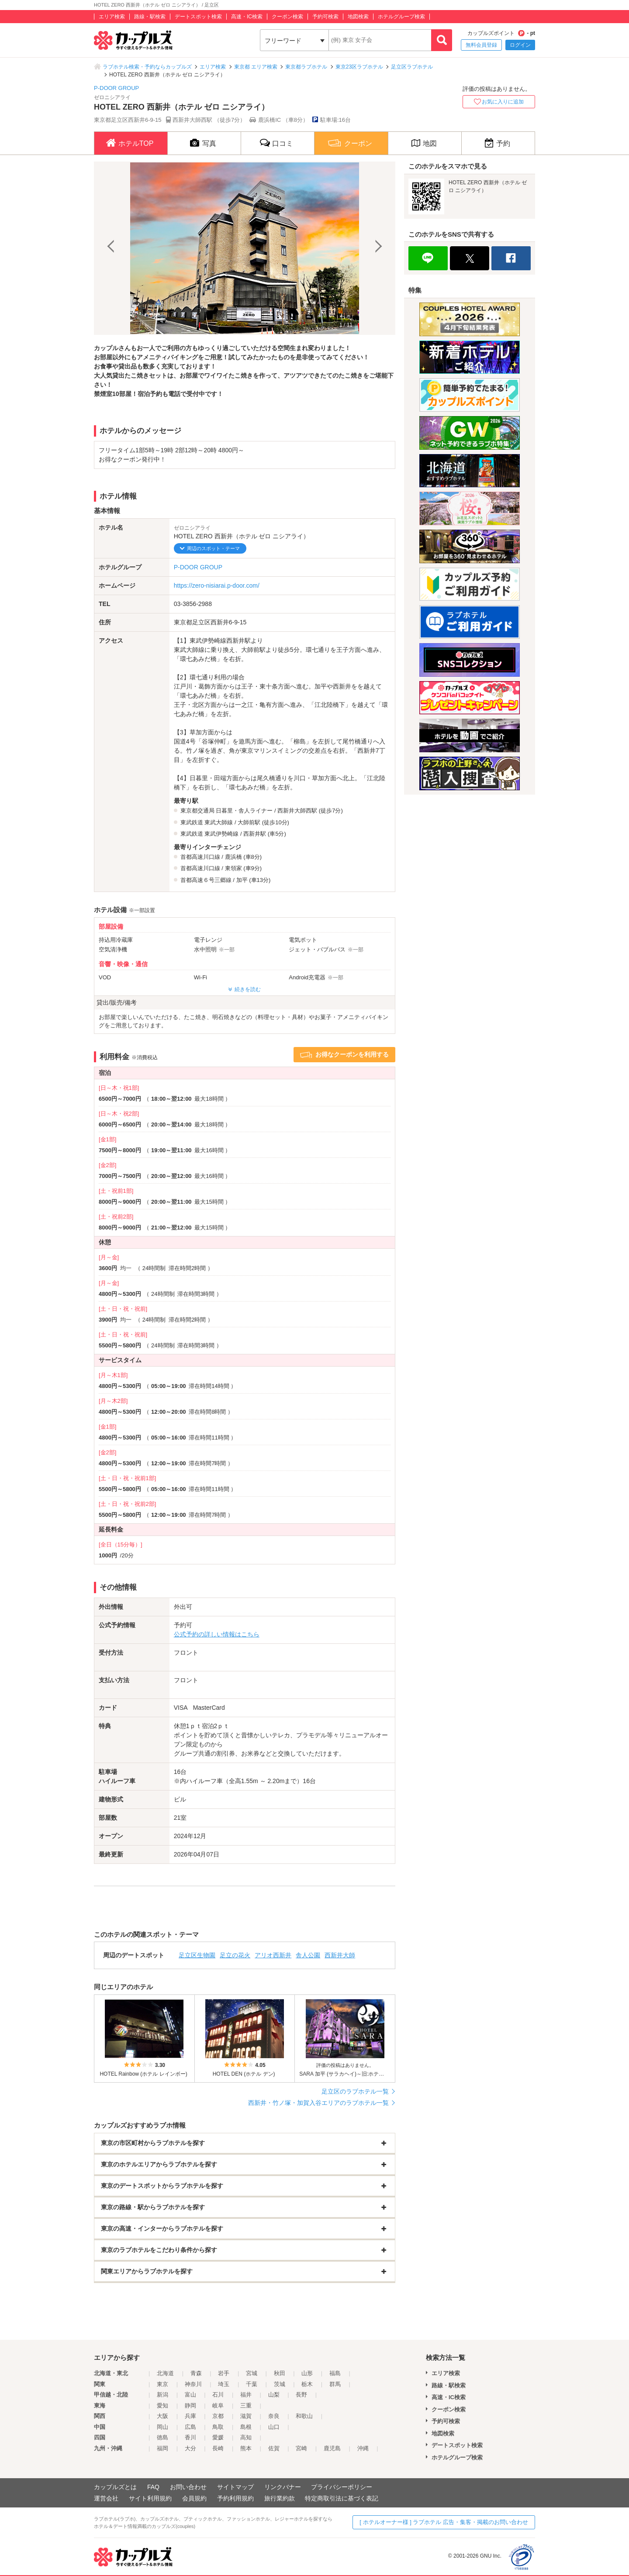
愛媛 (218, 2437)
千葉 (251, 2384)
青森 (196, 2373)
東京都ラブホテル (306, 67)
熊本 (246, 2448)
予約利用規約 (235, 2498)
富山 (190, 2394)
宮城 (251, 2373)
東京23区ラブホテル (359, 67)
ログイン (520, 45)
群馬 (335, 2384)
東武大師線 (218, 822)
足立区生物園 (197, 1955)
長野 (301, 2394)
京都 (218, 2416)
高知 (246, 2437)
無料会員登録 (481, 45)
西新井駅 (254, 833)
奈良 (274, 2416)
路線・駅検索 (150, 17)
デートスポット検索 (198, 17)
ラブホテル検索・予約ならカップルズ (147, 67)
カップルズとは (115, 2486)
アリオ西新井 (273, 1955)
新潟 (162, 2394)
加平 (242, 880)
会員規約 (194, 2498)
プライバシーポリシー (341, 2486)
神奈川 (193, 2384)
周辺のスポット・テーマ (213, 548)
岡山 (162, 2427)
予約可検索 (325, 17)
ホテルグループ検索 (401, 17)
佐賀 (274, 2448)
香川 (190, 2437)
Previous (111, 248)
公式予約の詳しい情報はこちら (216, 1634)
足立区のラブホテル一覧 (355, 2091)
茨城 (279, 2384)
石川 (218, 2394)
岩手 (223, 2373)
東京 (162, 2384)
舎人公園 (308, 1955)
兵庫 (190, 2416)
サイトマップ (235, 2486)
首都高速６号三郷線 (206, 880)
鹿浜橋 (233, 857)
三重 (246, 2405)
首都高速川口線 (200, 857)
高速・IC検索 (247, 17)
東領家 (233, 868)
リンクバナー (282, 2486)
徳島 (162, 2437)
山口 (274, 2427)
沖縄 (363, 2448)
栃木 (307, 2384)
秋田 (279, 2373)
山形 (307, 2373)
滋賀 (246, 2416)
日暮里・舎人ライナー (244, 810)
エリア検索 (112, 17)
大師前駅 (249, 822)
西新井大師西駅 (297, 810)
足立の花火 (235, 1955)
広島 (190, 2427)
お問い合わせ (188, 2486)
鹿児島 (332, 2448)
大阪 (162, 2416)
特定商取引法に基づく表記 (341, 2498)
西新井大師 (340, 1955)
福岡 (162, 2448)
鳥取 (218, 2427)
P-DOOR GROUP (116, 88)
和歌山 (304, 2416)
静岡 (190, 2405)
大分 (190, 2448)
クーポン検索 (287, 17)
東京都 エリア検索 (255, 67)
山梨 (274, 2394)
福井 (246, 2394)
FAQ (153, 2486)
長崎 (218, 2448)
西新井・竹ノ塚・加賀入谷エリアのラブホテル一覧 (318, 2102)
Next (377, 248)
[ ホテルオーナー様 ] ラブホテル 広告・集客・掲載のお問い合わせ (443, 2522)
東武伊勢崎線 (221, 833)
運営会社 (106, 2498)
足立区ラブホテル (412, 67)
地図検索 (358, 17)
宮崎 (301, 2448)
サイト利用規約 (150, 2498)
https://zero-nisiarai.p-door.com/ (216, 585)
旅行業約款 (279, 2498)
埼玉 (223, 2384)
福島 (335, 2373)
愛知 (162, 2405)
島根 (246, 2427)
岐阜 (218, 2405)
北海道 (165, 2373)
